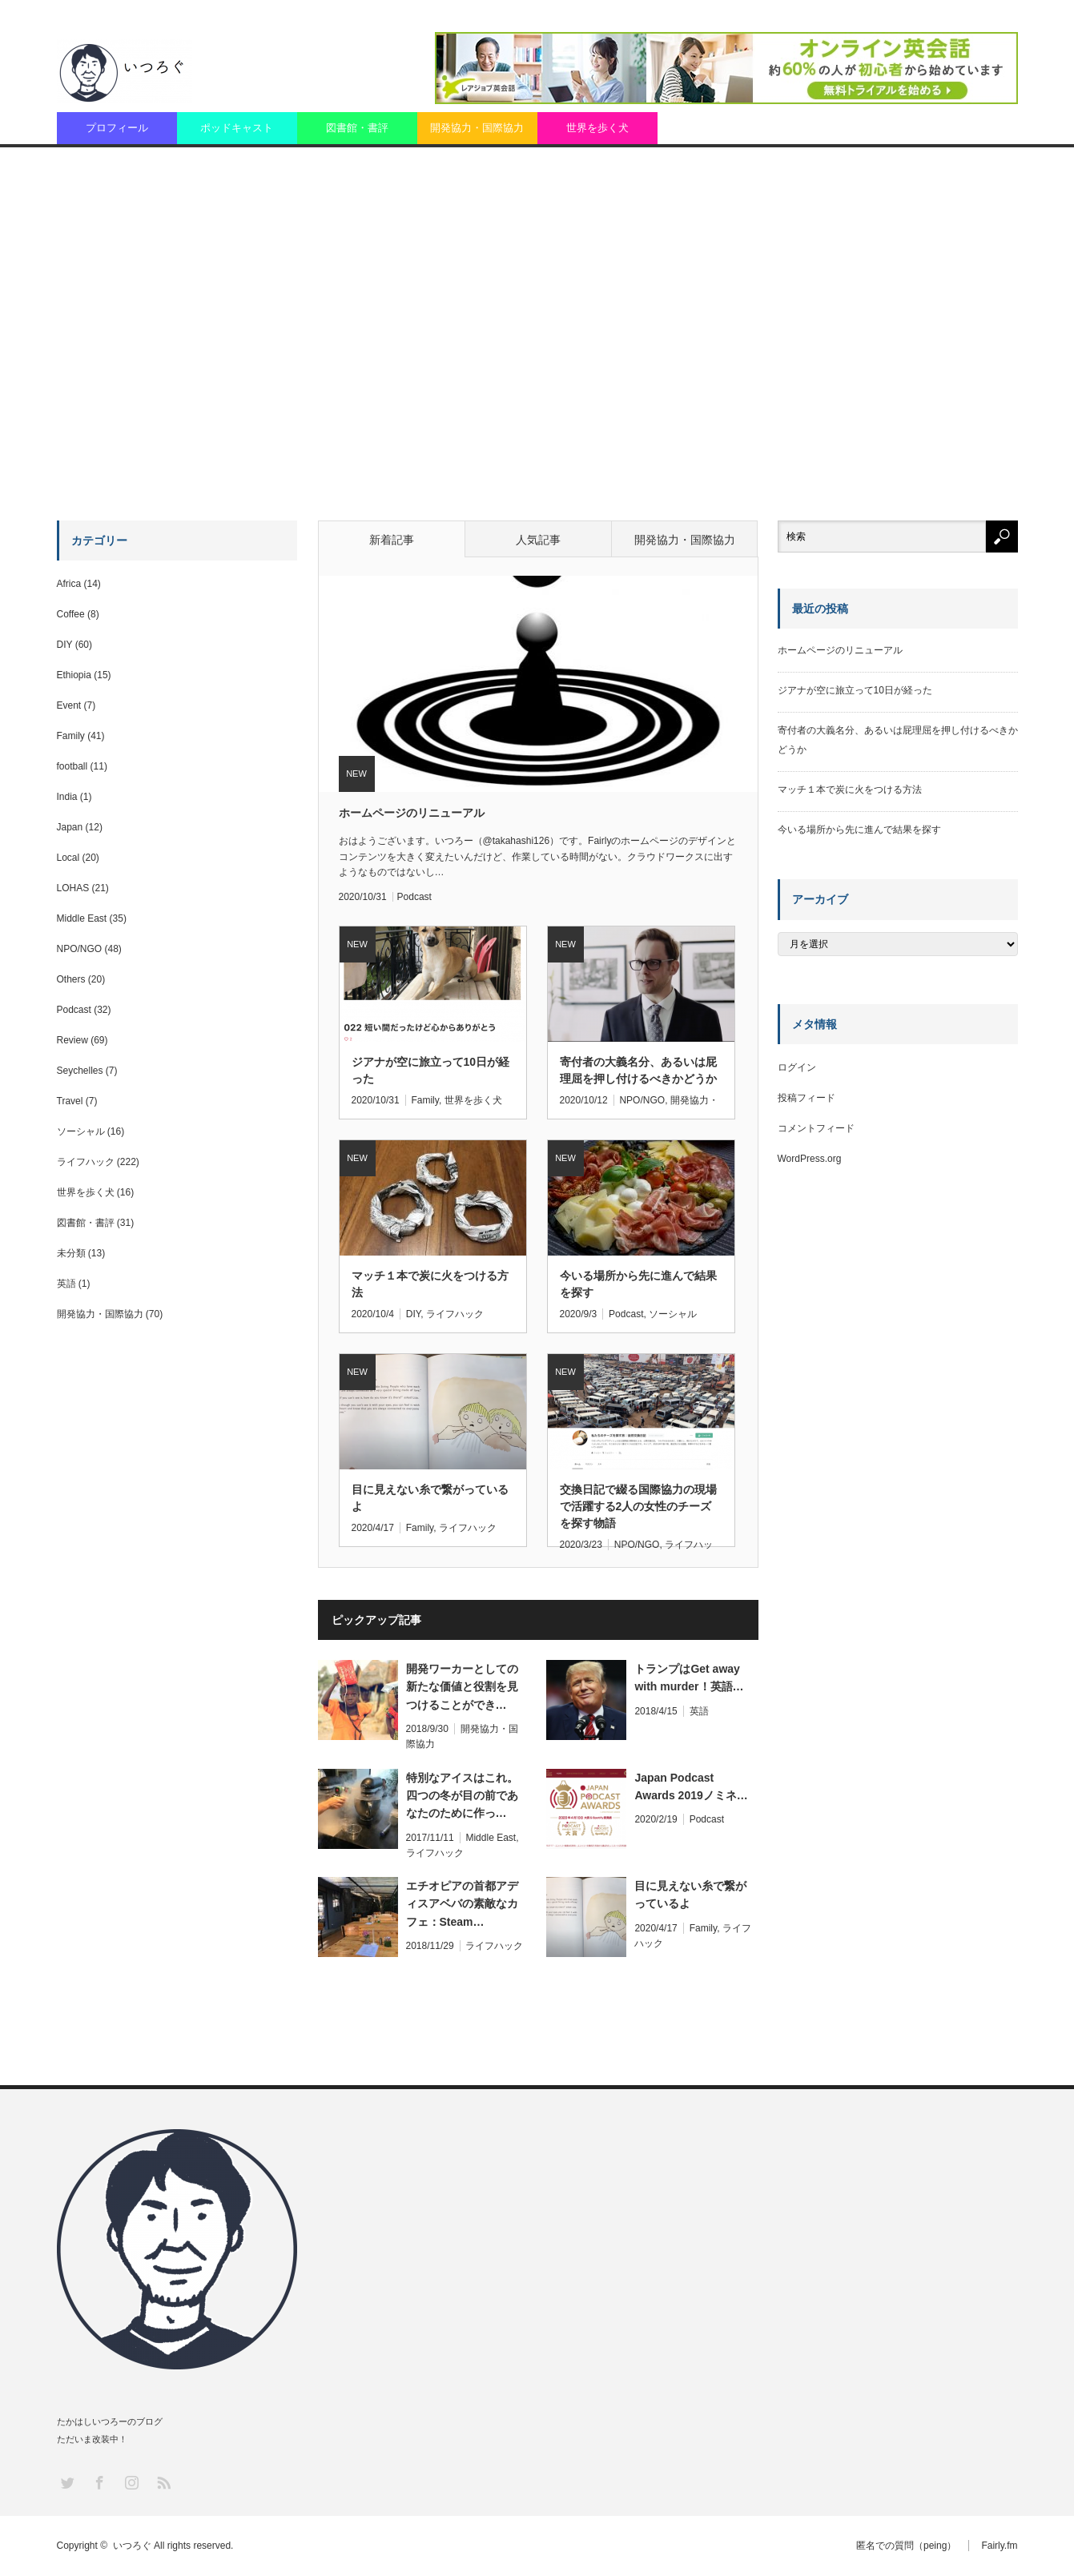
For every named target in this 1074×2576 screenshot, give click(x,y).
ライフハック (455, 1314)
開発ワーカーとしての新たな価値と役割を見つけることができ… (462, 1686)
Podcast (414, 896)
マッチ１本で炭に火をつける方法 (430, 1284)
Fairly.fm (999, 2545)
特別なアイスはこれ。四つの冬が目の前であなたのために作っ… (462, 1795)
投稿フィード (806, 1097)
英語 (699, 1711)
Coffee (71, 614)
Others (71, 979)
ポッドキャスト (236, 128)
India (67, 796)
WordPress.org (810, 1158)
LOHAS (73, 888)
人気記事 (538, 539)
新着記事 (391, 539)
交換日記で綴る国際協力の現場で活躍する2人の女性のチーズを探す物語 (638, 1499)
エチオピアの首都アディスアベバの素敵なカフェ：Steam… (462, 1903)
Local (68, 857)
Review (72, 1040)
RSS (163, 2482)
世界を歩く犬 (597, 128)
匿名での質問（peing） (906, 2545)
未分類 (71, 1253)
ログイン (797, 1067)
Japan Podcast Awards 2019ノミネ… (690, 1786)
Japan (70, 827)
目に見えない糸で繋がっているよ (430, 1498)
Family (424, 1100)
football (72, 766)
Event (69, 705)
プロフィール (117, 128)
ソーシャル (673, 1314)
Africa (69, 583)
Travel (70, 1101)
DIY (413, 1314)
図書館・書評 (357, 128)
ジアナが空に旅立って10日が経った (431, 1070)
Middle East (490, 1837)
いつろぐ (132, 2545)
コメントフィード (816, 1128)
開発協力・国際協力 (477, 128)
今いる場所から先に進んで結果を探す (638, 1284)
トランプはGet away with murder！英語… (688, 1677)
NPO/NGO (642, 1100)
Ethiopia (74, 675)
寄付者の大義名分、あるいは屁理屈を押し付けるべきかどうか (638, 1070)
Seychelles (80, 1070)
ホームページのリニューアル (412, 812)
